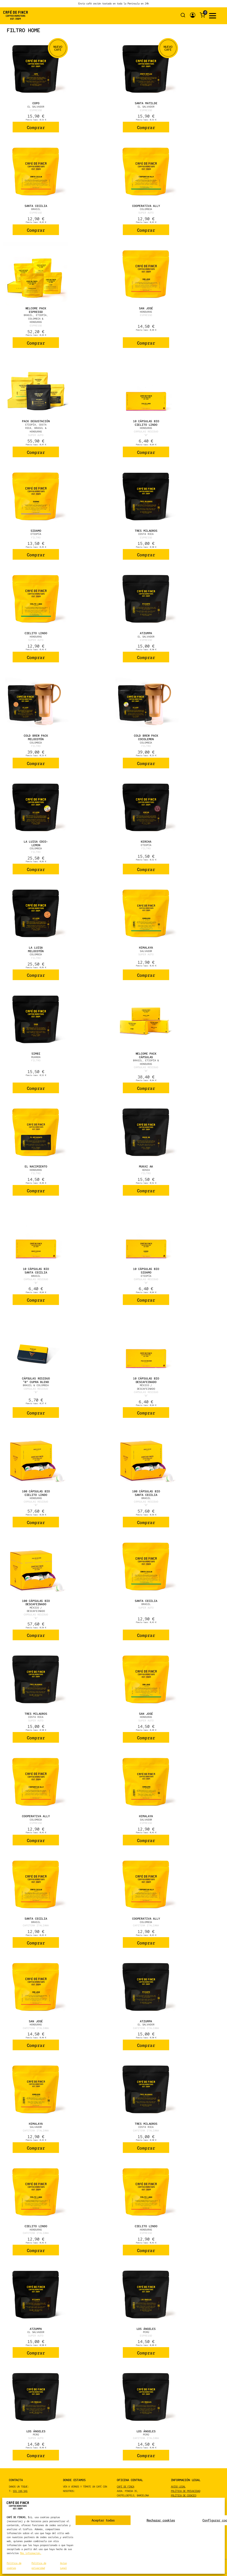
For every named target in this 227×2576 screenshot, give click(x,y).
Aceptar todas (103, 2520)
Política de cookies (183, 2495)
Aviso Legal (178, 2486)
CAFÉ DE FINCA (125, 2486)
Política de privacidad (185, 2491)
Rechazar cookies (161, 2520)
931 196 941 (20, 2491)
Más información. (30, 2553)
